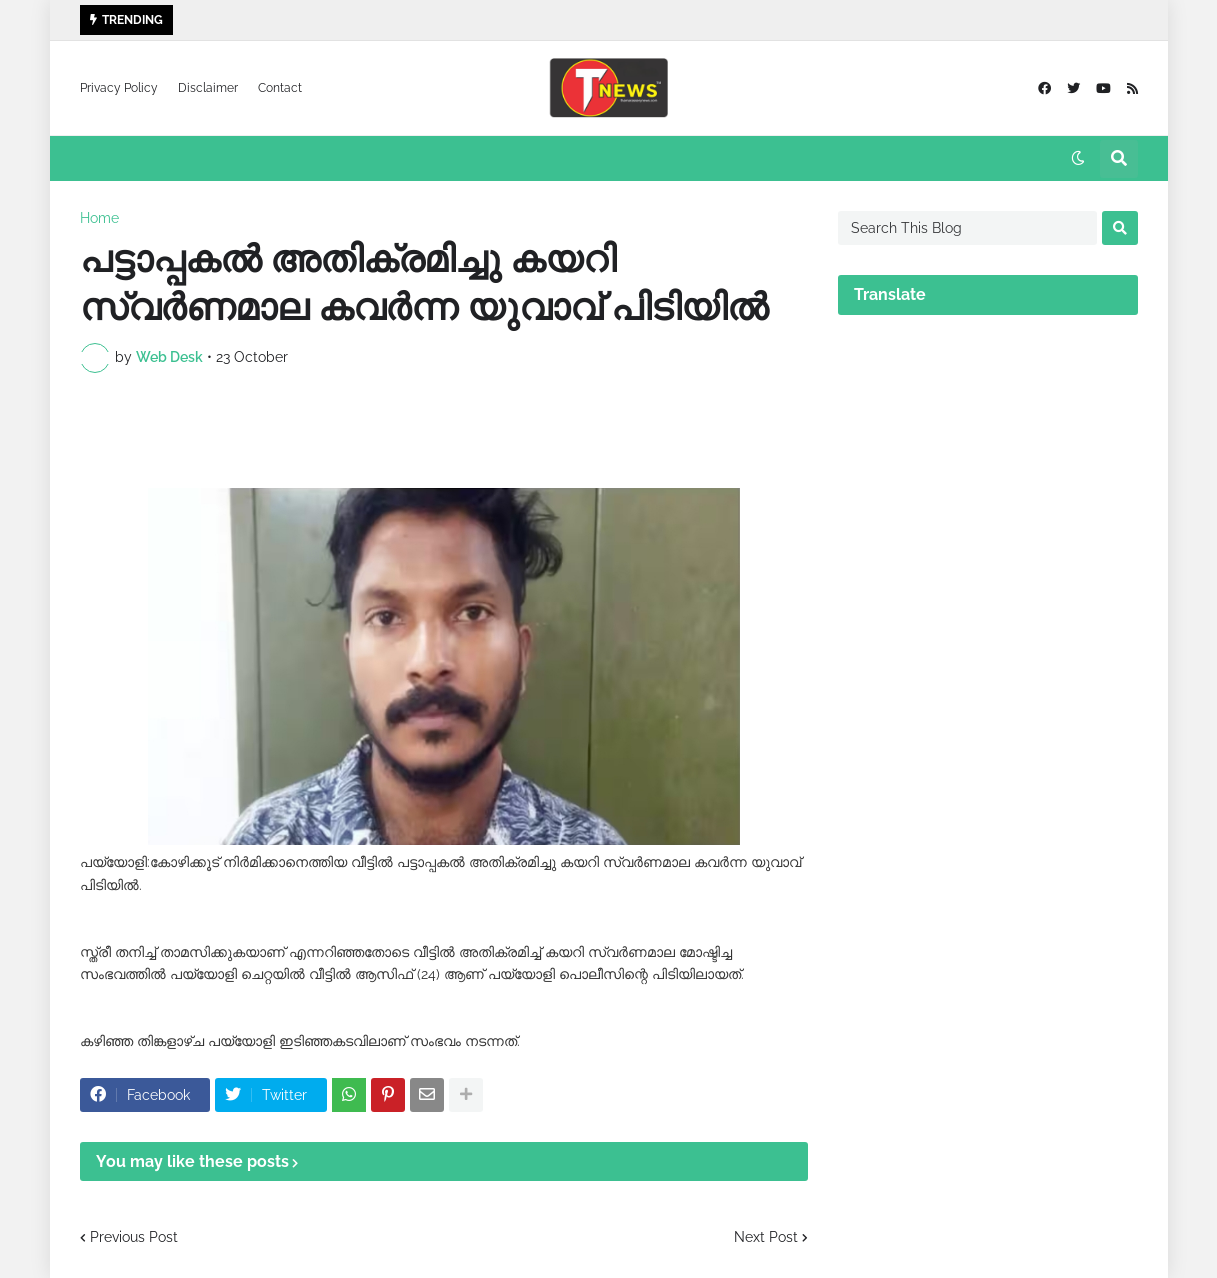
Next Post (766, 1237)
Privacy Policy (119, 88)
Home (99, 218)
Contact (280, 88)
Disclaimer (208, 88)
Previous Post (134, 1237)
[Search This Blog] (967, 228)
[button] (1078, 159)
